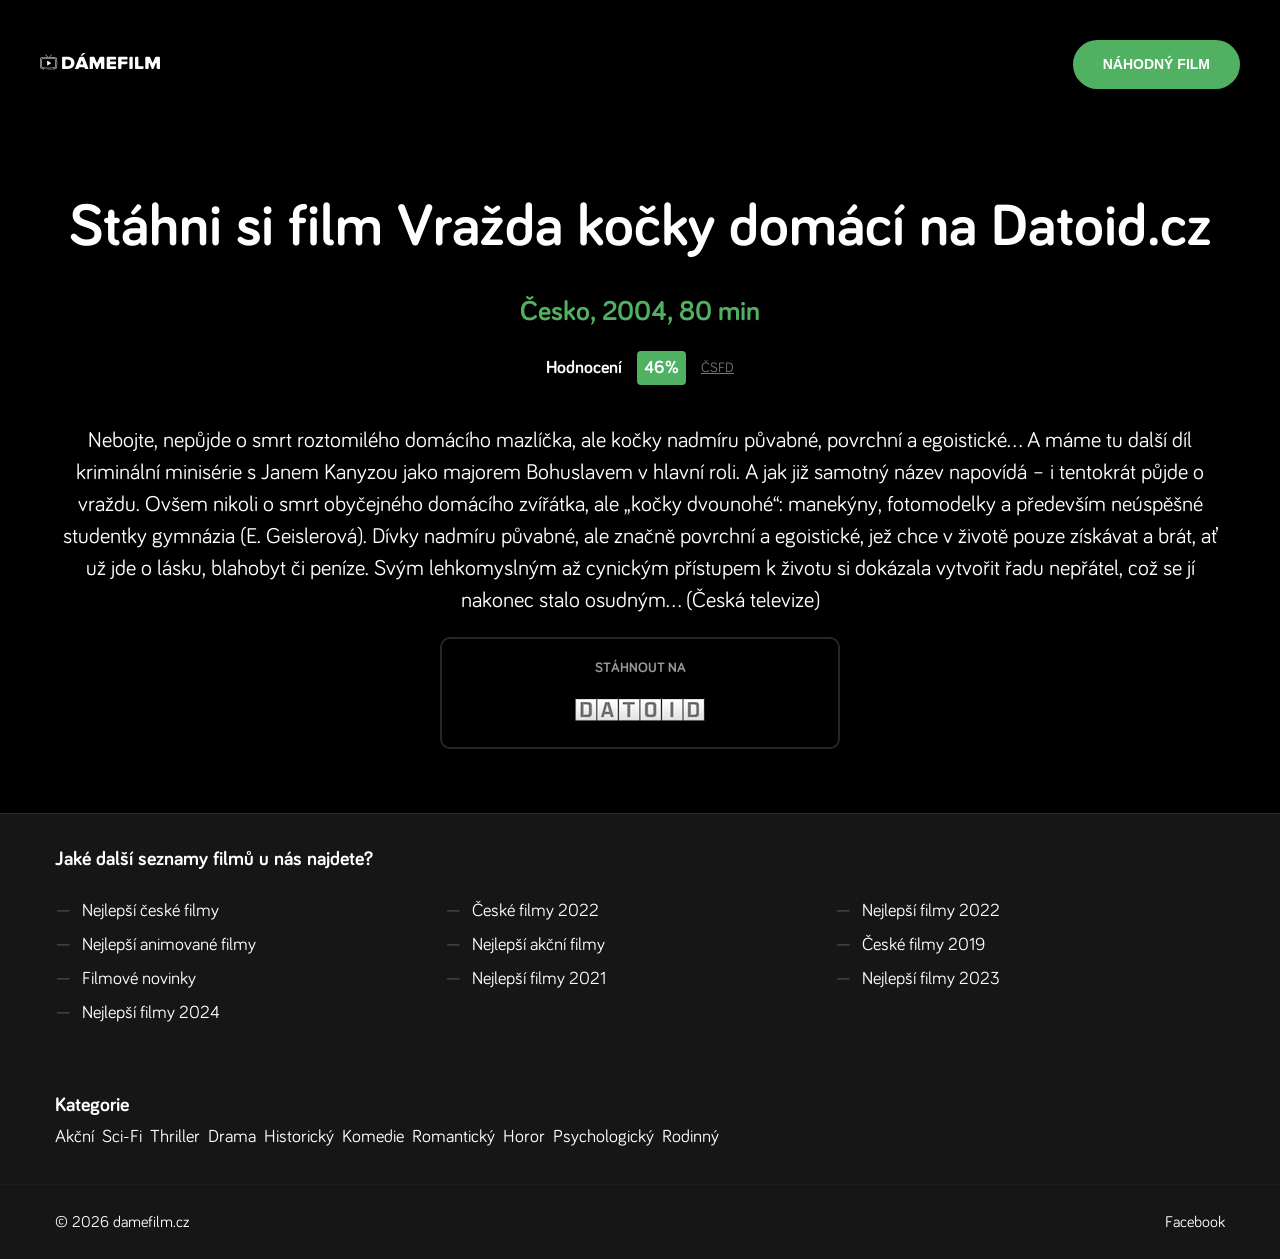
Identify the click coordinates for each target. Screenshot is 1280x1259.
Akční (78, 1137)
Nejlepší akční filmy (525, 945)
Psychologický (607, 1137)
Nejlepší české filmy (137, 911)
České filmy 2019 (910, 945)
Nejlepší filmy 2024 (137, 1013)
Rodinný (694, 1137)
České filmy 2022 (522, 911)
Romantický (457, 1137)
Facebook (1195, 1222)
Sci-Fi (126, 1137)
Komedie (377, 1137)
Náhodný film (1156, 64)
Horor (528, 1137)
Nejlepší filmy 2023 (917, 979)
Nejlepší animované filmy (155, 945)
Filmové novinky (125, 979)
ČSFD (717, 368)
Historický (303, 1137)
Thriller (179, 1137)
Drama (236, 1137)
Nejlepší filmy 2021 (525, 979)
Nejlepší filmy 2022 (917, 911)
